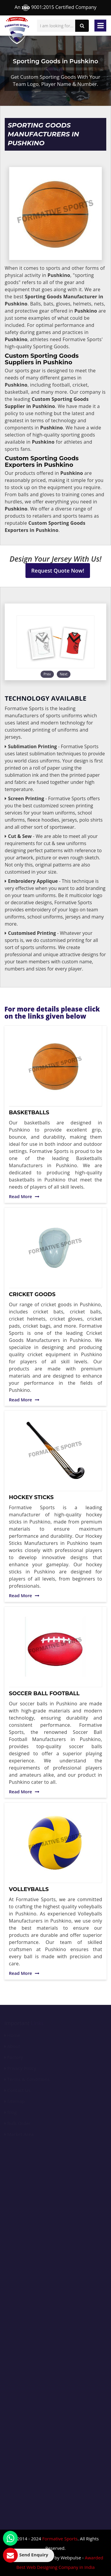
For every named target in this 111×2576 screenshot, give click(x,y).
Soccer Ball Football (44, 1693)
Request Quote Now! (57, 570)
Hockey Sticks (31, 1497)
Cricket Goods (32, 1294)
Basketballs (29, 1112)
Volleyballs (29, 1889)
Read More (24, 1196)
